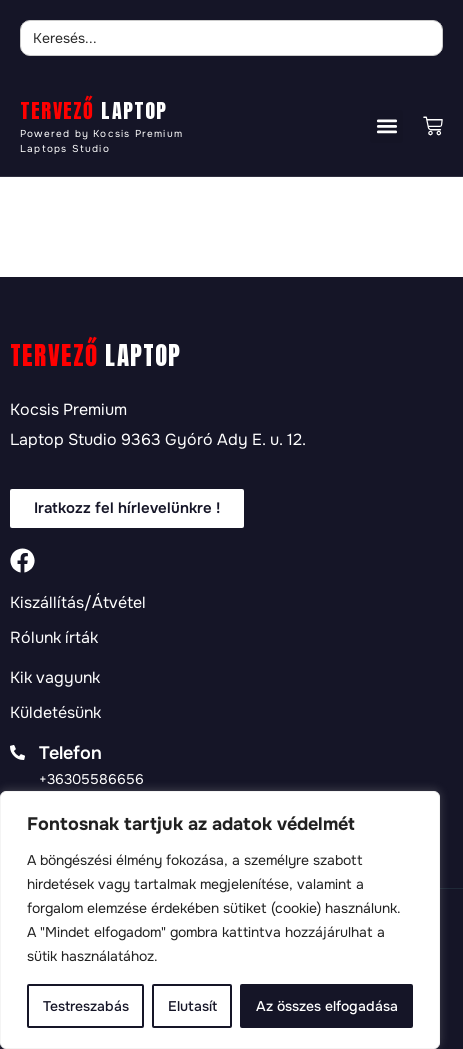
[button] (386, 126)
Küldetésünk (55, 713)
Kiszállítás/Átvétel (78, 603)
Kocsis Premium (68, 409)
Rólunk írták (54, 638)
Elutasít (192, 1006)
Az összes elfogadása (327, 1006)
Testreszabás (86, 1006)
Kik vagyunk (55, 678)
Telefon (70, 753)
